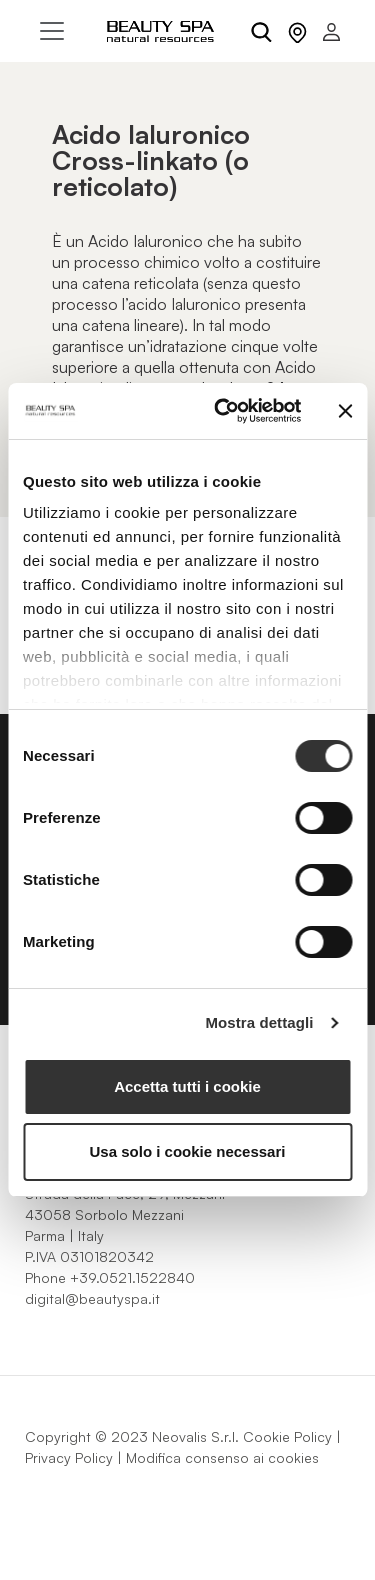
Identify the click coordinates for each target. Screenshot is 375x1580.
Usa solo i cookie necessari (188, 1151)
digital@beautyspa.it (92, 1298)
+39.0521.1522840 (132, 1277)
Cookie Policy (287, 1436)
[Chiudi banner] (345, 411)
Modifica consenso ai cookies (222, 1457)
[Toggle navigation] (52, 31)
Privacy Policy (69, 1457)
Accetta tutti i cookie (187, 1086)
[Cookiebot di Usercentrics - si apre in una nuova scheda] (223, 411)
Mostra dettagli (259, 1022)
